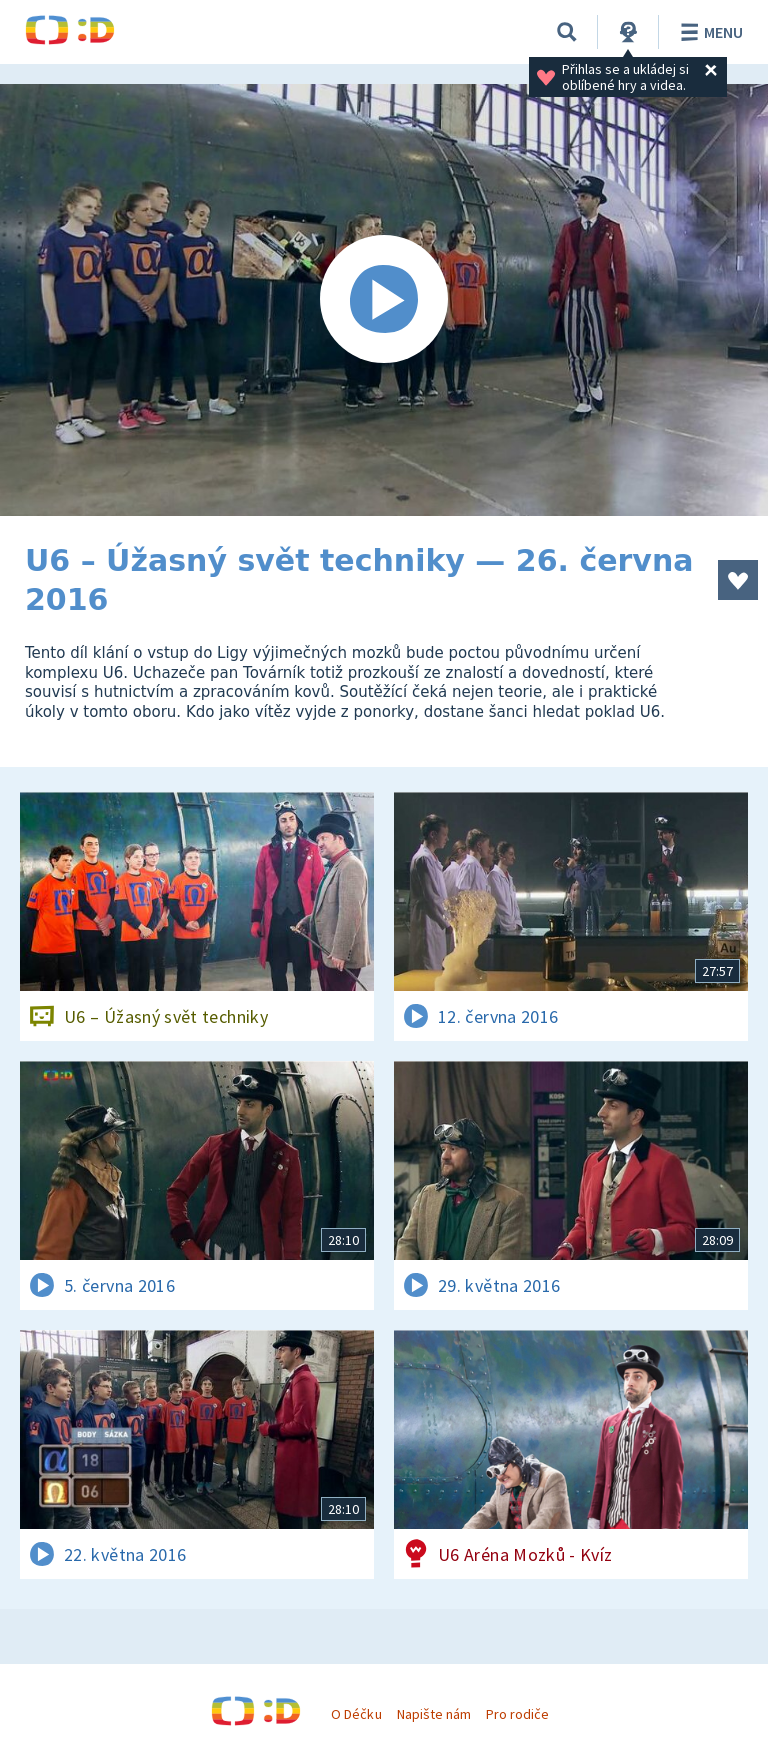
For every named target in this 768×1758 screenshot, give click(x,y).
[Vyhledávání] (567, 32)
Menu (708, 32)
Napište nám (434, 1714)
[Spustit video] (384, 300)
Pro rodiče (517, 1714)
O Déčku (356, 1714)
